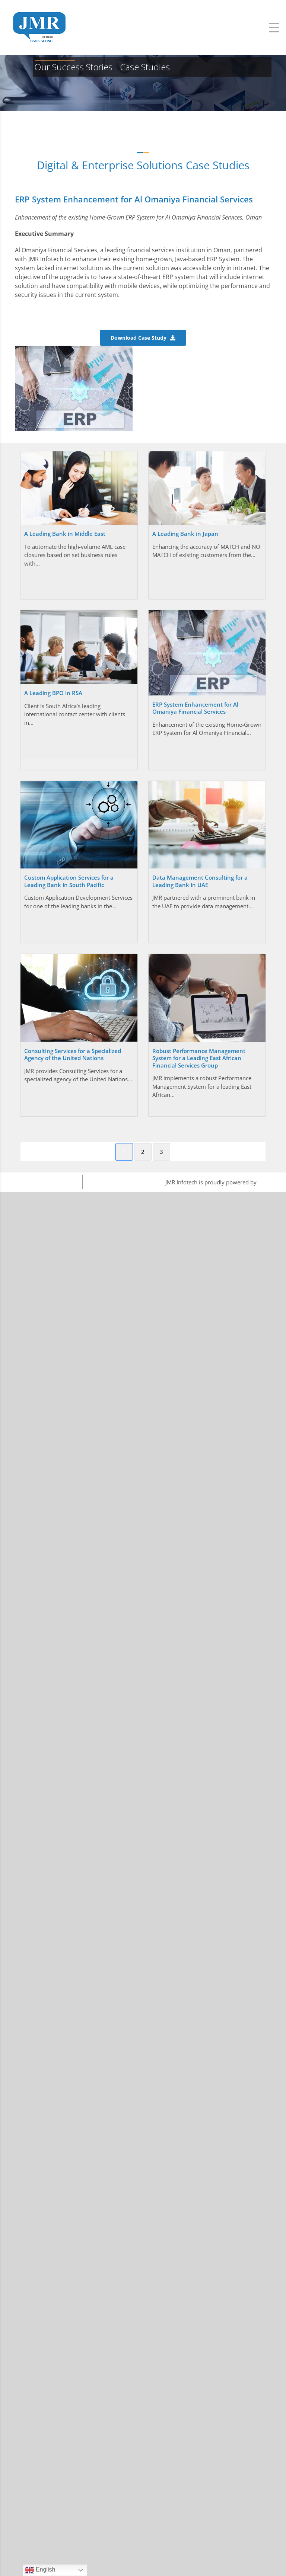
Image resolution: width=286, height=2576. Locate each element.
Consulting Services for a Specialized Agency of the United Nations (72, 1054)
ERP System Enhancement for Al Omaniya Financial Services (195, 708)
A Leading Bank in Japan (185, 533)
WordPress (272, 1182)
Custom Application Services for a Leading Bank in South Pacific (69, 881)
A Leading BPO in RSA (53, 693)
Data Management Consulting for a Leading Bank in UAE (200, 881)
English (40, 2570)
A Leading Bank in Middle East (64, 533)
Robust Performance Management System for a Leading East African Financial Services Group (198, 1058)
